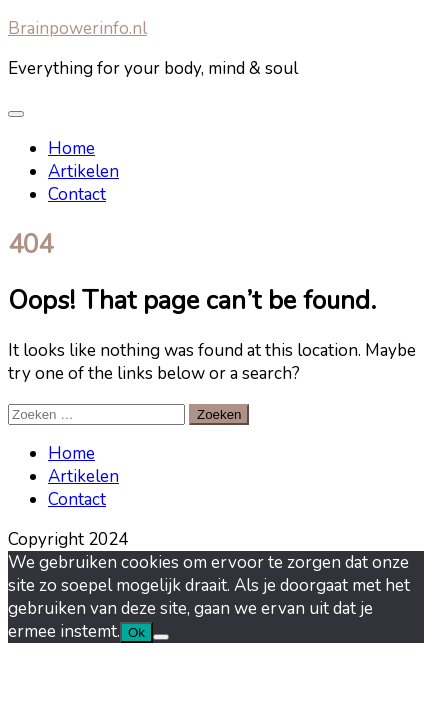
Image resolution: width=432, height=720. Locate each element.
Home (71, 148)
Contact (77, 194)
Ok (136, 632)
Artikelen (83, 171)
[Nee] (161, 637)
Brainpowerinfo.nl (77, 28)
